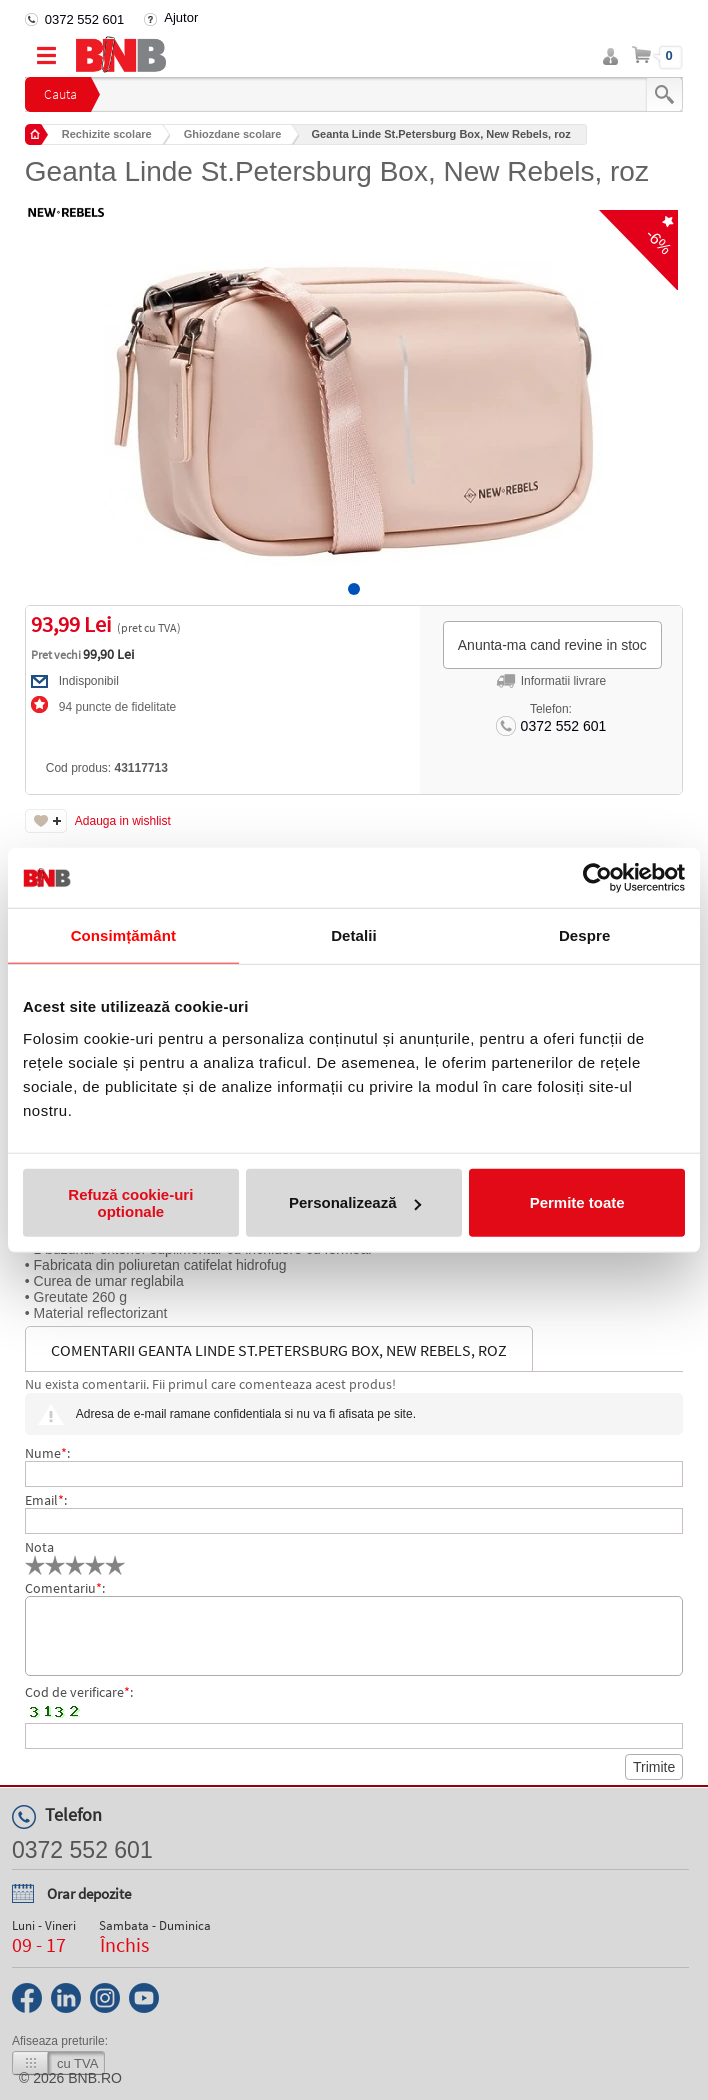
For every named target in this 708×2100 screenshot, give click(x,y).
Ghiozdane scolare (233, 134)
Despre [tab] (584, 935)
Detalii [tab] (354, 935)
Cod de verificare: (79, 1692)
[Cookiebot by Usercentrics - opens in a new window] (597, 878)
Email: (46, 1500)
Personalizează (355, 1202)
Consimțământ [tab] (123, 935)
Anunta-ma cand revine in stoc (552, 645)
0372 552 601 (85, 19)
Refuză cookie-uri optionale (130, 1202)
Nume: (47, 1453)
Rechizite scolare (107, 134)
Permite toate (577, 1202)
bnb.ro (95, 2078)
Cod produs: (107, 768)
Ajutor (181, 17)
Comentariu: (65, 1588)
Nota (39, 1547)
